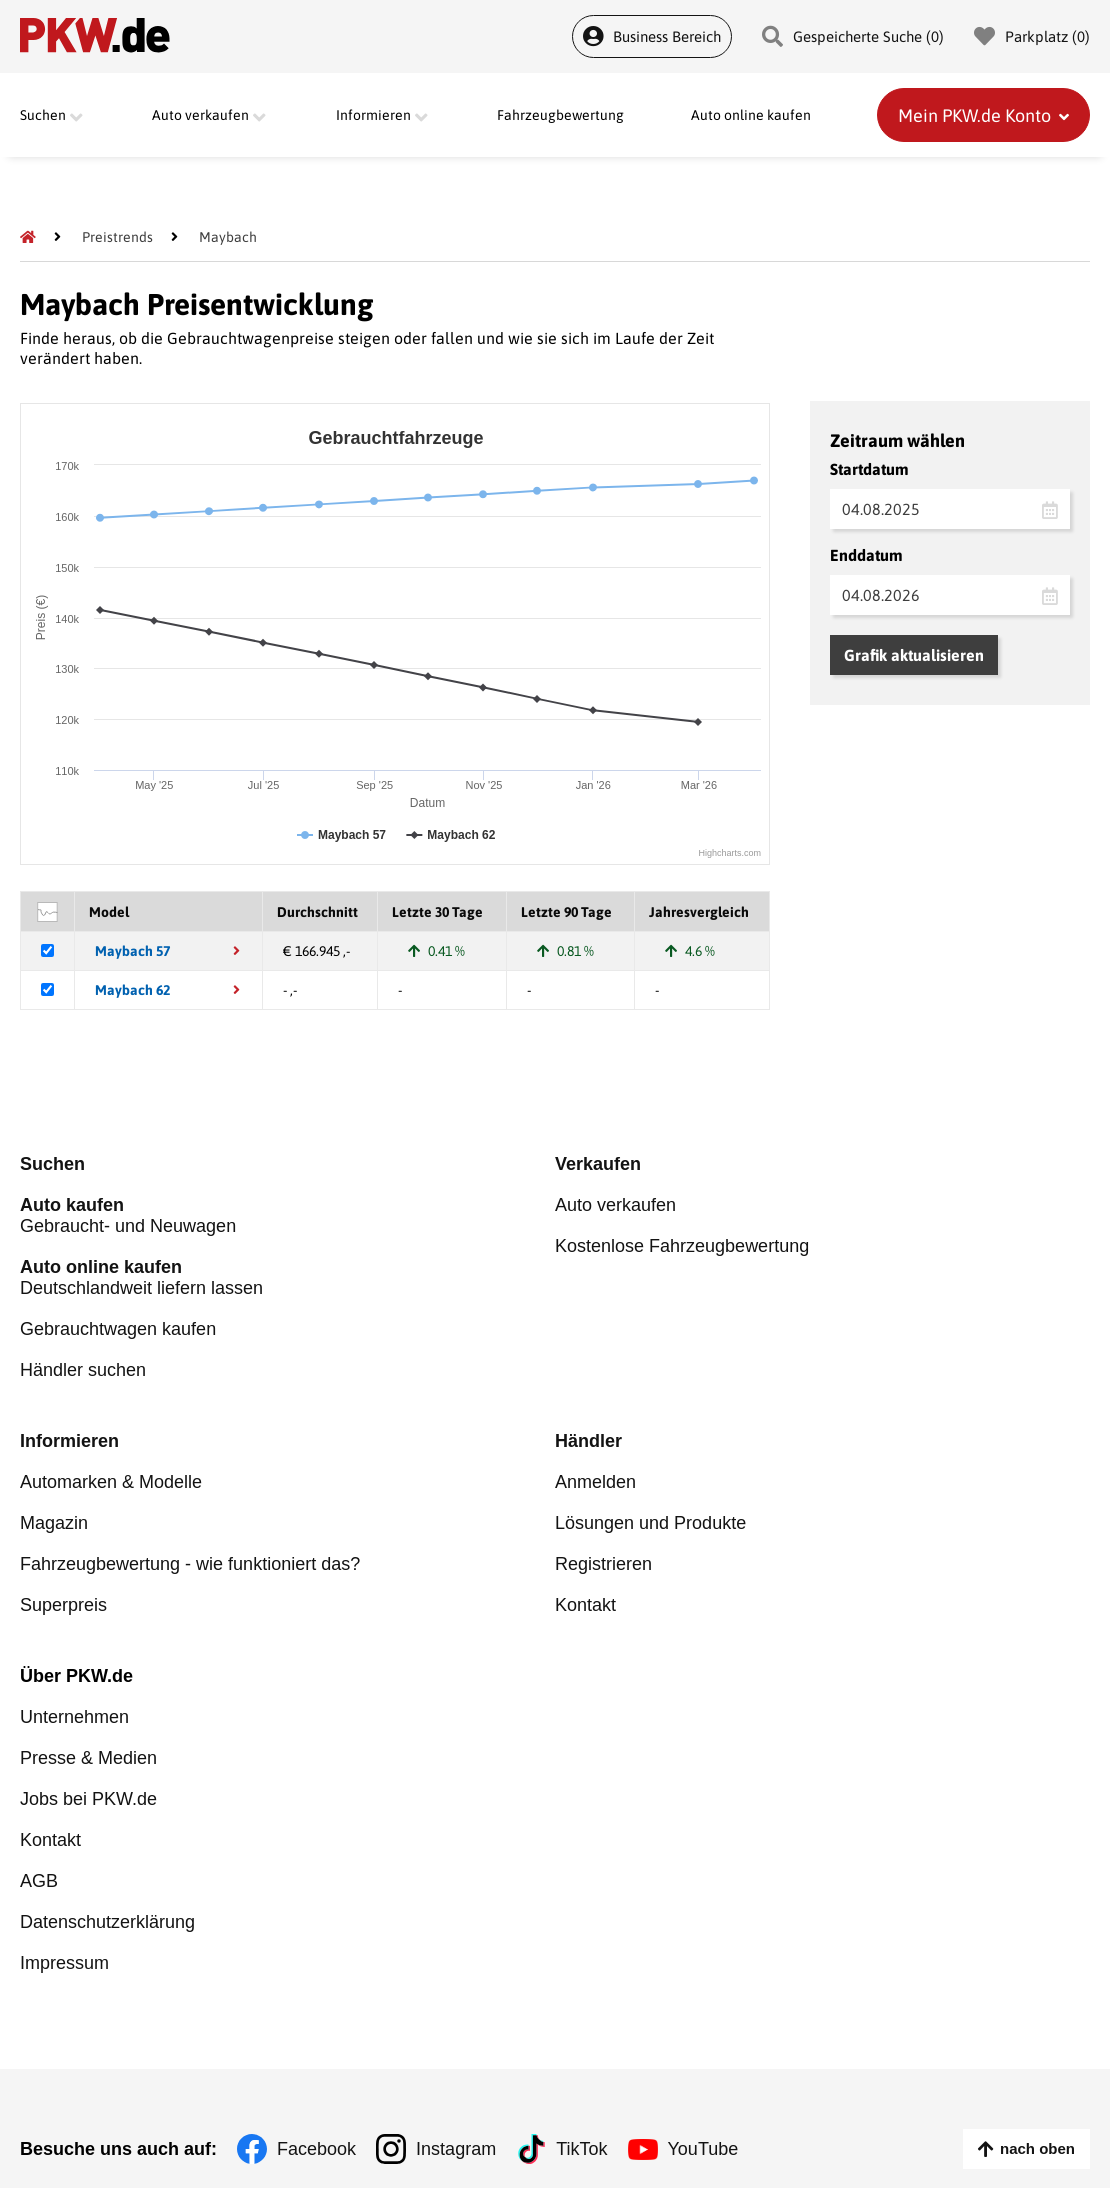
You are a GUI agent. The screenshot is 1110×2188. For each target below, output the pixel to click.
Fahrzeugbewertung (560, 115)
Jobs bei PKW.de (88, 1799)
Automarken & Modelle (111, 1482)
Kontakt (585, 1605)
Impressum (64, 1963)
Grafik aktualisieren (914, 655)
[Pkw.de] (28, 237)
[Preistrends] (117, 237)
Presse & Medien (88, 1758)
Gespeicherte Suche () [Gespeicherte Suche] (853, 36)
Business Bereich (652, 36)
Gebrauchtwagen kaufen (118, 1329)
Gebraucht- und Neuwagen (287, 1215)
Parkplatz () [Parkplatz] (1032, 36)
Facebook (316, 2149)
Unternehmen (74, 1717)
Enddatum (866, 555)
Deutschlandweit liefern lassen (287, 1277)
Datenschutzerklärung (107, 1922)
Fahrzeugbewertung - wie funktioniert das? (190, 1564)
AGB (39, 1881)
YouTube (703, 2149)
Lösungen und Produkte (650, 1523)
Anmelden (595, 1482)
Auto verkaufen (615, 1205)
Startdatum (869, 469)
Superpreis (63, 1605)
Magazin (54, 1523)
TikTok (581, 2149)
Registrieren (603, 1564)
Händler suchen (83, 1370)
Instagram (456, 2149)
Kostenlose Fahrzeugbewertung (682, 1246)
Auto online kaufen (751, 115)
